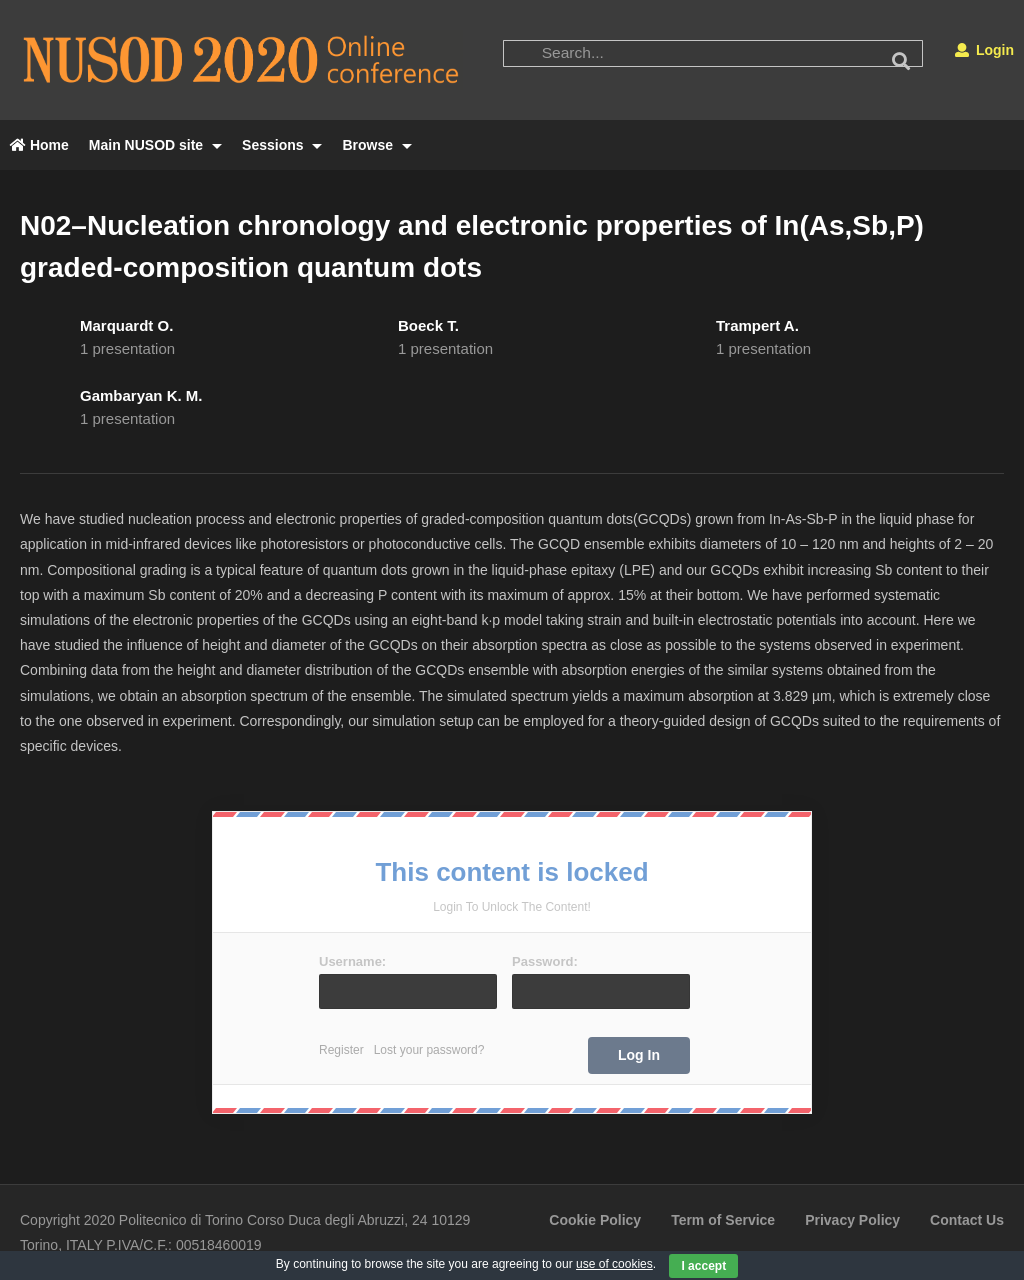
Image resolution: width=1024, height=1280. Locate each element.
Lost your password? (429, 1050)
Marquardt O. (126, 325)
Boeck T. (428, 325)
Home (39, 145)
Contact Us (967, 1220)
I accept (703, 1266)
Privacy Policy (852, 1220)
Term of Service (723, 1220)
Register (341, 1050)
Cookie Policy (595, 1220)
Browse (376, 145)
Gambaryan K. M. (141, 395)
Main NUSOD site (155, 145)
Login (984, 50)
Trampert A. (757, 325)
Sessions (282, 145)
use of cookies (614, 1264)
